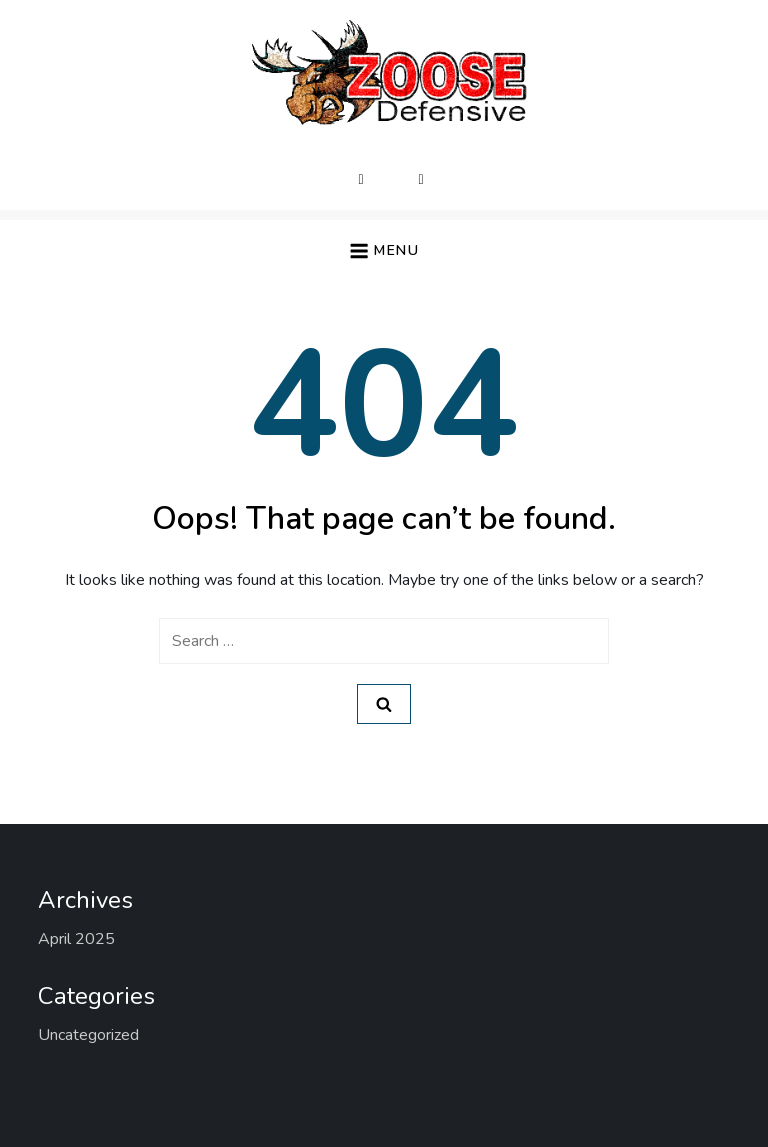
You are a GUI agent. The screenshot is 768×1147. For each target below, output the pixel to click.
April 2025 (76, 939)
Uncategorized (88, 1035)
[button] (384, 250)
